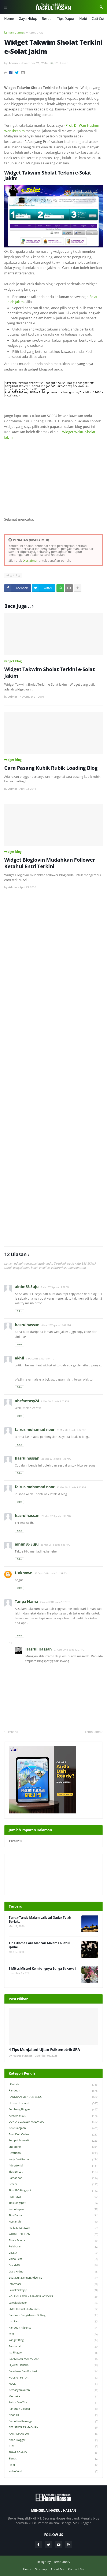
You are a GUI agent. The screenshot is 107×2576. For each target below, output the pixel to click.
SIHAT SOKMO (53, 2452)
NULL (53, 2383)
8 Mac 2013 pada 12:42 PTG (56, 1324)
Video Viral (53, 2471)
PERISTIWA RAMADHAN (53, 2427)
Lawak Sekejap (53, 2290)
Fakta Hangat (53, 2115)
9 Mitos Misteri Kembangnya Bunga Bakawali (42, 1968)
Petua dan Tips (53, 2402)
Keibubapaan (53, 2209)
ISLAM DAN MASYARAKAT (53, 2358)
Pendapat (53, 2346)
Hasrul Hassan (38, 1648)
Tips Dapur (66, 18)
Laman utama (14, 32)
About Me (57, 2569)
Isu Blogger (53, 2352)
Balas (19, 1310)
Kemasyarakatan (53, 2390)
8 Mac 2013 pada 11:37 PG (55, 1286)
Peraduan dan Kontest (53, 2371)
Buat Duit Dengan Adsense (53, 2277)
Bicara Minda (53, 2240)
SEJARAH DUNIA (53, 2365)
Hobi (83, 18)
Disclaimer (30, 560)
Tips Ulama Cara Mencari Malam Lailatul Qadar (39, 1945)
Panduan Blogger (53, 2408)
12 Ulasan (61, 63)
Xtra (53, 2334)
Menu (5, 7)
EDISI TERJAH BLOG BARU (53, 2308)
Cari (101, 7)
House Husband (53, 2103)
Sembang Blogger (53, 2109)
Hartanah (53, 2221)
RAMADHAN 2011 (53, 2433)
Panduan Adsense (53, 2327)
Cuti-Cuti (98, 18)
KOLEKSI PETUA (53, 2377)
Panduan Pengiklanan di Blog (53, 2315)
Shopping (53, 2146)
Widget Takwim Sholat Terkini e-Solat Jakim (49, 671)
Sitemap (41, 2569)
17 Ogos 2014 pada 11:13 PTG (51, 1572)
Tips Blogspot (53, 2202)
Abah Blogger (53, 2440)
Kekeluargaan (53, 2128)
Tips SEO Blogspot (53, 2190)
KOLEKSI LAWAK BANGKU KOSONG (53, 2296)
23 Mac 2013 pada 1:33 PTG (56, 1458)
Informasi (53, 2284)
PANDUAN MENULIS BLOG (53, 2096)
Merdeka (53, 2396)
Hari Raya (53, 2196)
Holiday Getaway (53, 2227)
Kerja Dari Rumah (53, 2159)
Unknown (24, 1572)
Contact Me (76, 2569)
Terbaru (12, 1731)
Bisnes (53, 2458)
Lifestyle (53, 2084)
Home (9, 18)
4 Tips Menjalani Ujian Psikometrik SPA (44, 2049)
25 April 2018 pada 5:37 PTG (55, 1601)
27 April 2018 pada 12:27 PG (69, 1649)
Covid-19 (53, 2265)
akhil (19, 1357)
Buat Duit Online (53, 2134)
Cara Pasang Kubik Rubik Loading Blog (50, 767)
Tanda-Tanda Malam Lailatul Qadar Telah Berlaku (40, 1919)
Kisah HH (53, 2414)
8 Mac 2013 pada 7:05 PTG (55, 1400)
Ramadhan (53, 2178)
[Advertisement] (53, 1071)
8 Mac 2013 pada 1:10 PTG (40, 1358)
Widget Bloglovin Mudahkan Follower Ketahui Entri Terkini (49, 862)
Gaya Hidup (28, 18)
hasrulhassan (27, 1324)
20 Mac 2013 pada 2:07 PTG (71, 1429)
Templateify (62, 2561)
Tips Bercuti (53, 2171)
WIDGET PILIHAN (53, 2234)
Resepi (47, 18)
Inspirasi (53, 2321)
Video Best (53, 2258)
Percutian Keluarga (53, 2421)
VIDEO (53, 2252)
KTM (53, 2446)
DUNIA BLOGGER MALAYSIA (53, 2121)
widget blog (34, 32)
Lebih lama (93, 1731)
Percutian (53, 2152)
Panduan (53, 2090)
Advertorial (53, 2165)
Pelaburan (53, 2246)
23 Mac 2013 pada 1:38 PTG (55, 1544)
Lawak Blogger (53, 2302)
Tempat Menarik (53, 2140)
